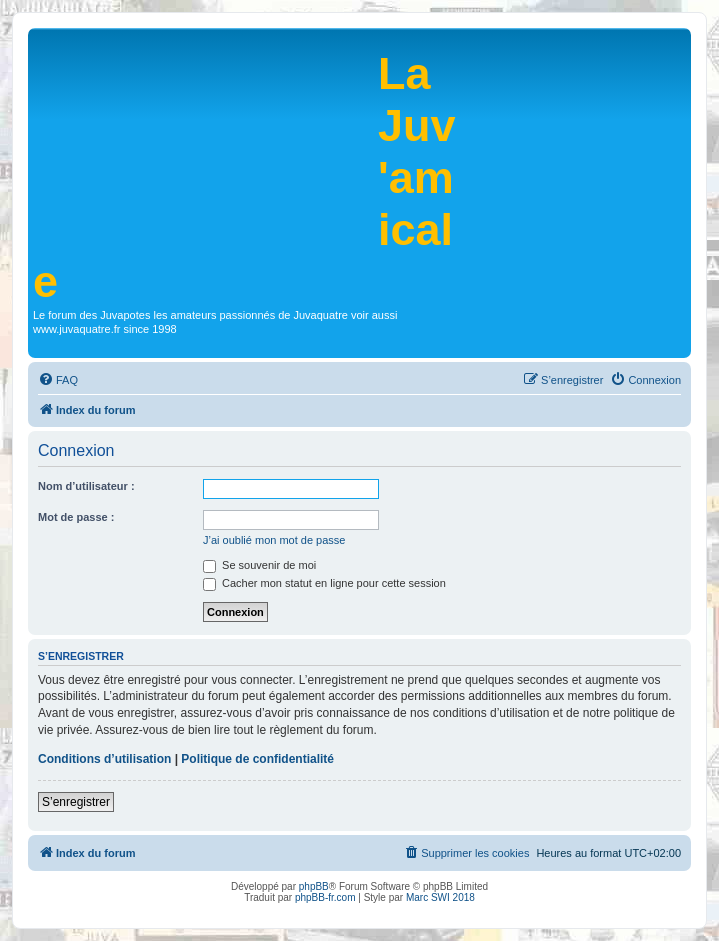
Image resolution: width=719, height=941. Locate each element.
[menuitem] (58, 380)
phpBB (314, 886)
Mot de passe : (76, 517)
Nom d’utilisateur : (86, 486)
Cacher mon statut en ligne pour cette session (324, 583)
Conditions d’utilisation (104, 759)
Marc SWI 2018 (440, 897)
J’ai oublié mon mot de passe (274, 540)
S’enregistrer (76, 802)
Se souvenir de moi (259, 565)
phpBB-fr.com (325, 897)
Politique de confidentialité (257, 759)
